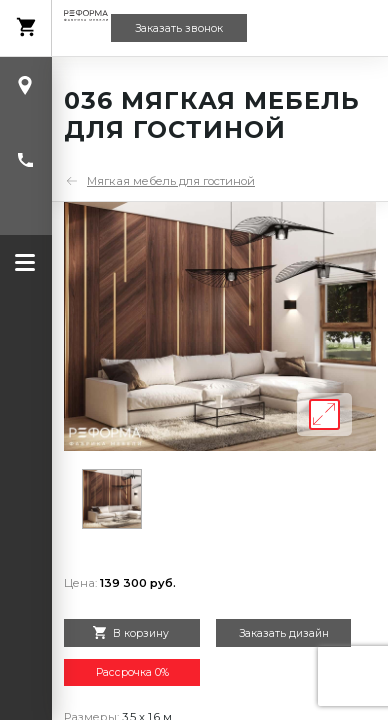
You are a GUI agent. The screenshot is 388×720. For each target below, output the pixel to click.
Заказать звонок (179, 28)
